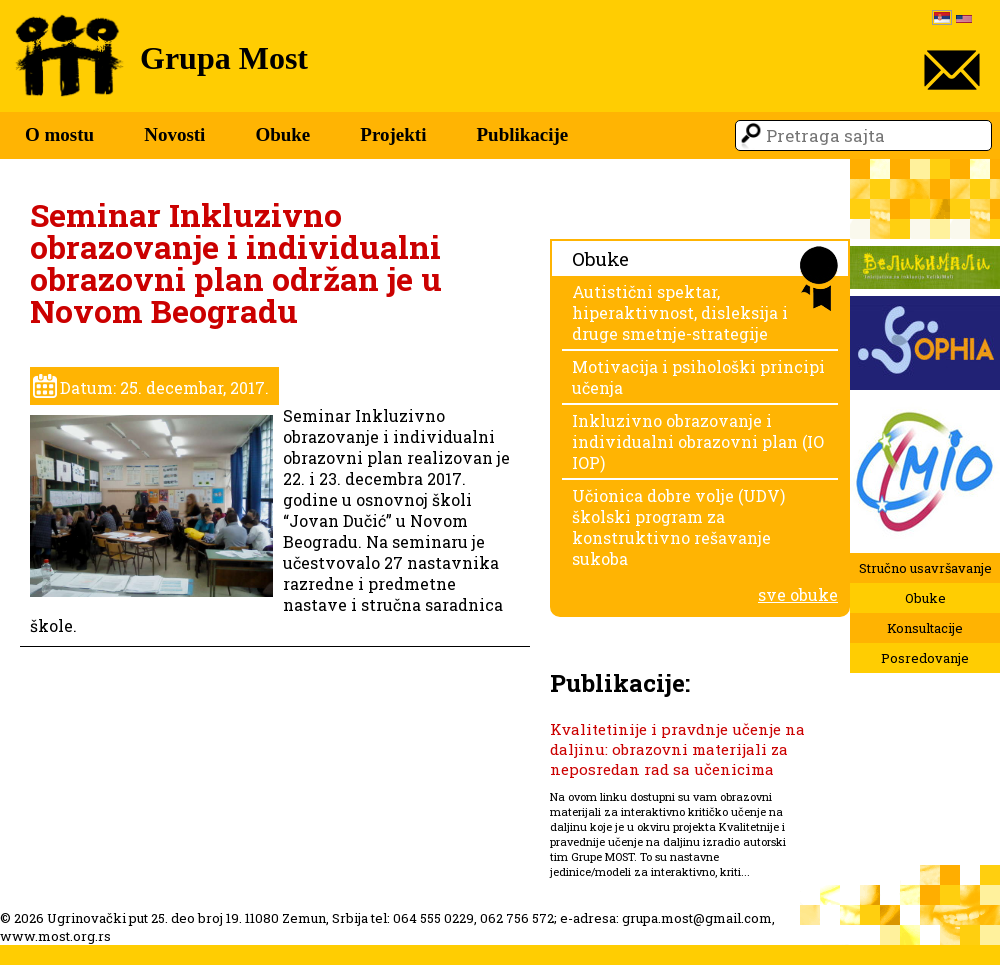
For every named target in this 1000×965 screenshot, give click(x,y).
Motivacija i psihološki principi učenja (698, 377)
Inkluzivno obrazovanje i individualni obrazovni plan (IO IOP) (698, 441)
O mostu (59, 134)
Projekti (393, 134)
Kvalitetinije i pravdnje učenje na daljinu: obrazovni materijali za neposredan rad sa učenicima (677, 749)
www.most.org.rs (55, 936)
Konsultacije (925, 628)
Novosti (174, 134)
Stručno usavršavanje (925, 568)
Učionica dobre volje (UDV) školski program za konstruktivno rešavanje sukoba (678, 527)
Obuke (282, 134)
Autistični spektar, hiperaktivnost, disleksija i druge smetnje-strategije (680, 312)
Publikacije (522, 134)
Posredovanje (925, 658)
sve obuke (798, 594)
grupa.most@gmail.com (697, 918)
